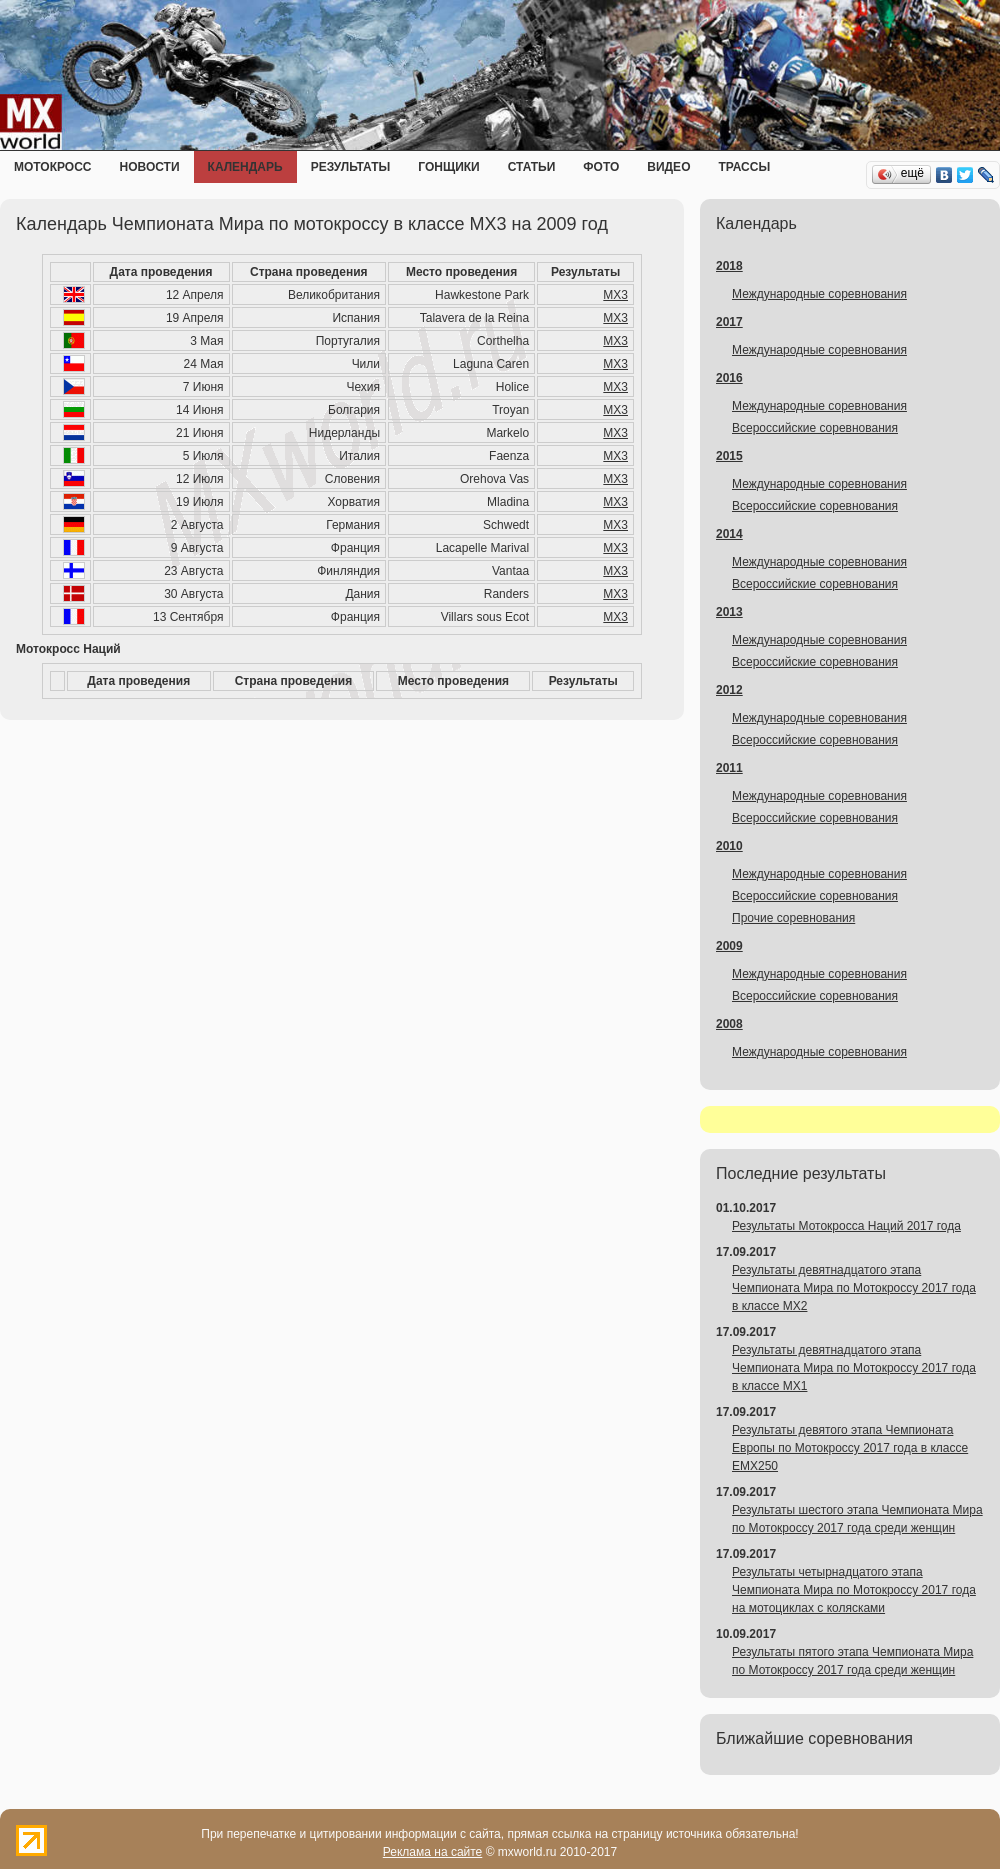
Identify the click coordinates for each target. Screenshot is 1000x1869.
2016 (729, 378)
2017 (729, 322)
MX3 (615, 295)
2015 (729, 456)
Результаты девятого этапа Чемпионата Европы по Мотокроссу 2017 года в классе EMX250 (850, 1448)
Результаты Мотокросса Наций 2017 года (846, 1226)
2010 (729, 846)
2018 (729, 266)
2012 (729, 690)
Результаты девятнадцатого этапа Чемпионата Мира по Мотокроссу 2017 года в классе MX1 (854, 1368)
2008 (729, 1024)
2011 (729, 768)
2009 (729, 946)
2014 (729, 534)
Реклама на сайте (433, 1852)
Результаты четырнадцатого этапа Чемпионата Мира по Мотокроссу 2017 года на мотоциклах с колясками (854, 1590)
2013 (729, 612)
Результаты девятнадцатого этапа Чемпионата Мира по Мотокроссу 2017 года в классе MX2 (854, 1288)
